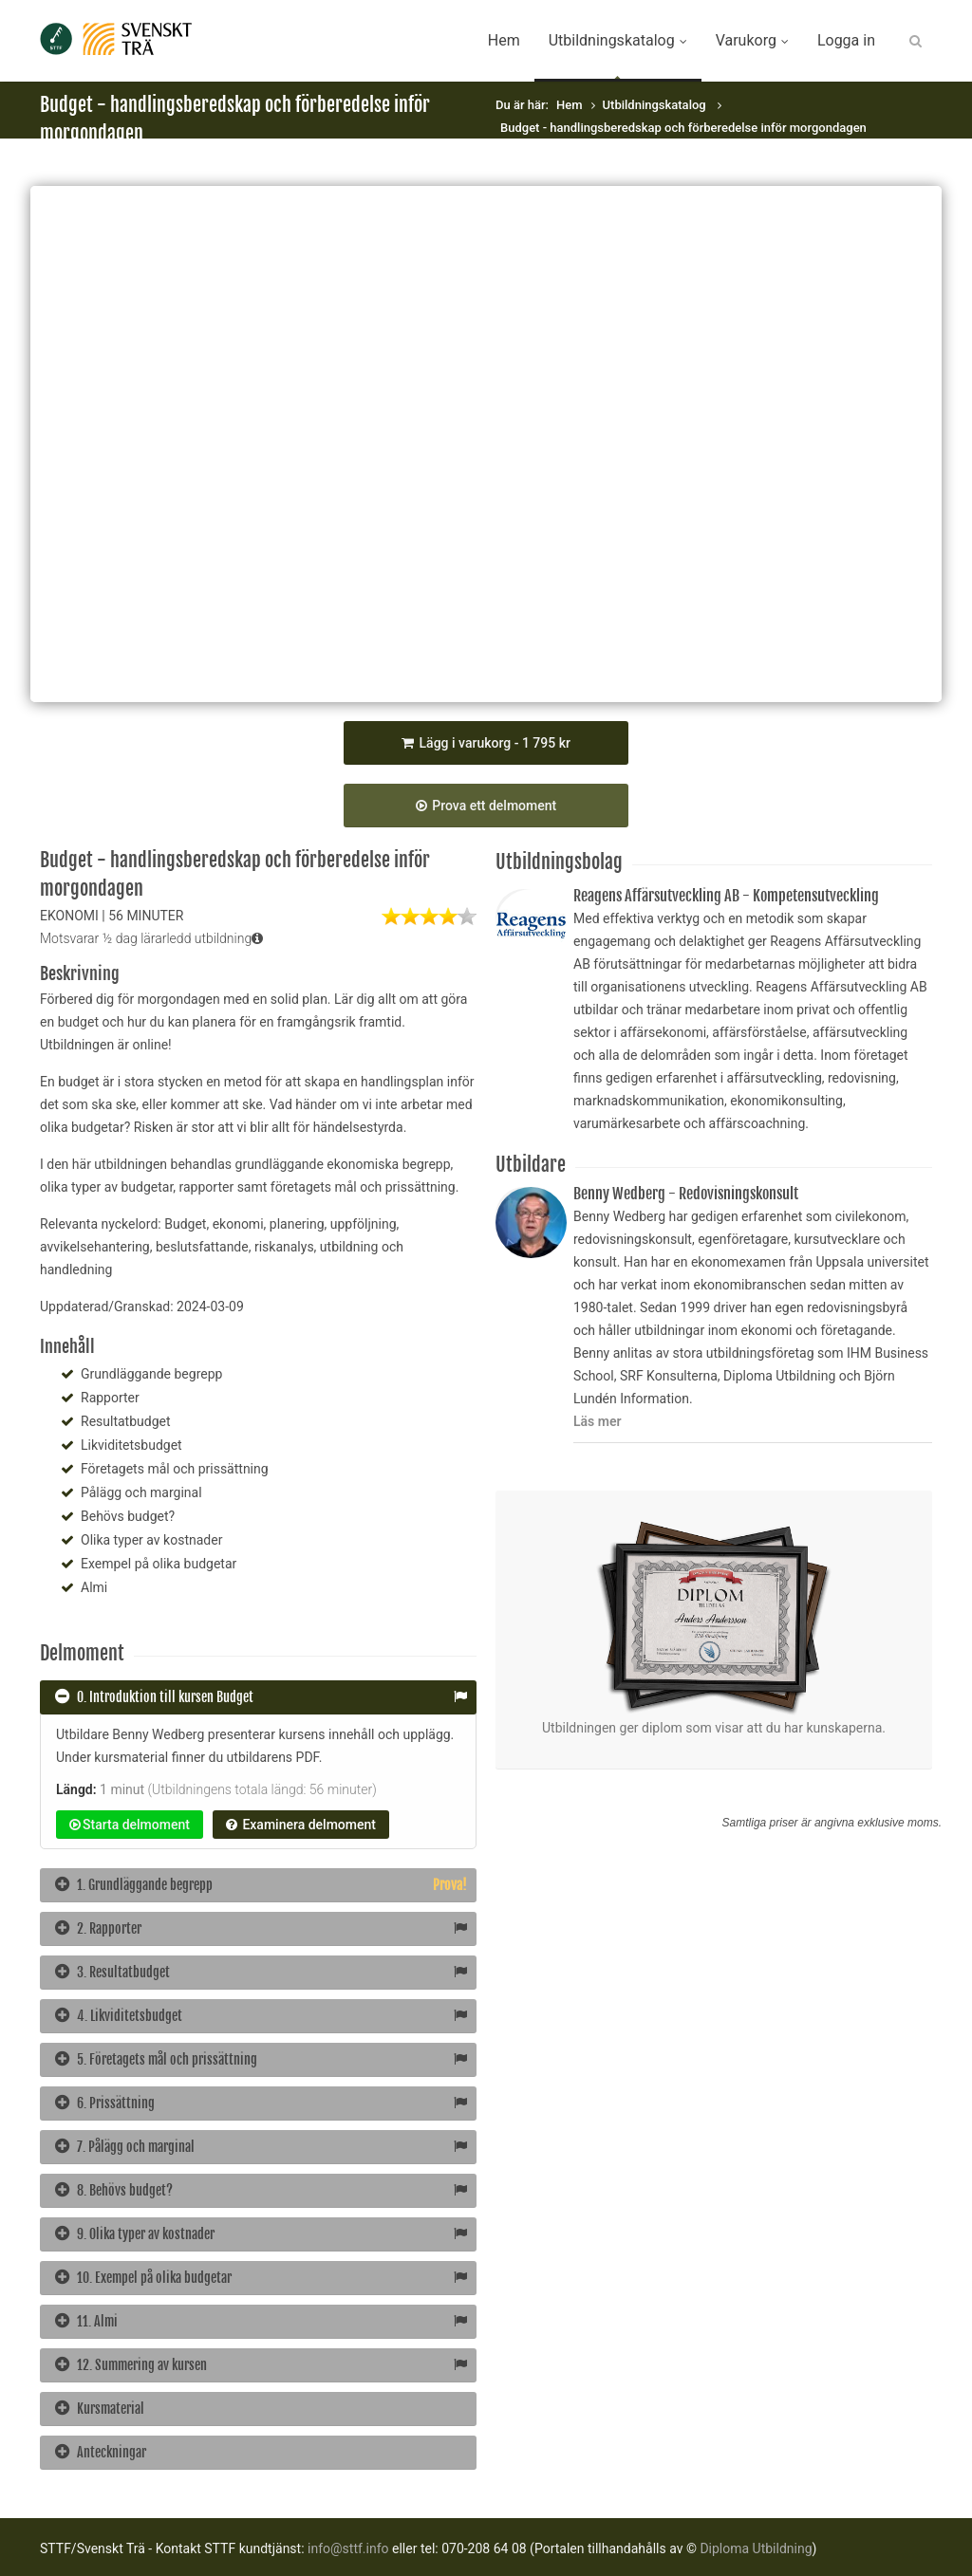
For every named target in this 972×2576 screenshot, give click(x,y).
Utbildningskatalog (618, 40)
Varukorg (752, 40)
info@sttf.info (348, 2548)
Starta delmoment (129, 1824)
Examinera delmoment (301, 1824)
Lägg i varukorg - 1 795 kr (486, 743)
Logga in (846, 40)
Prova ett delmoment (486, 805)
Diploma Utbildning (756, 2548)
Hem (504, 40)
